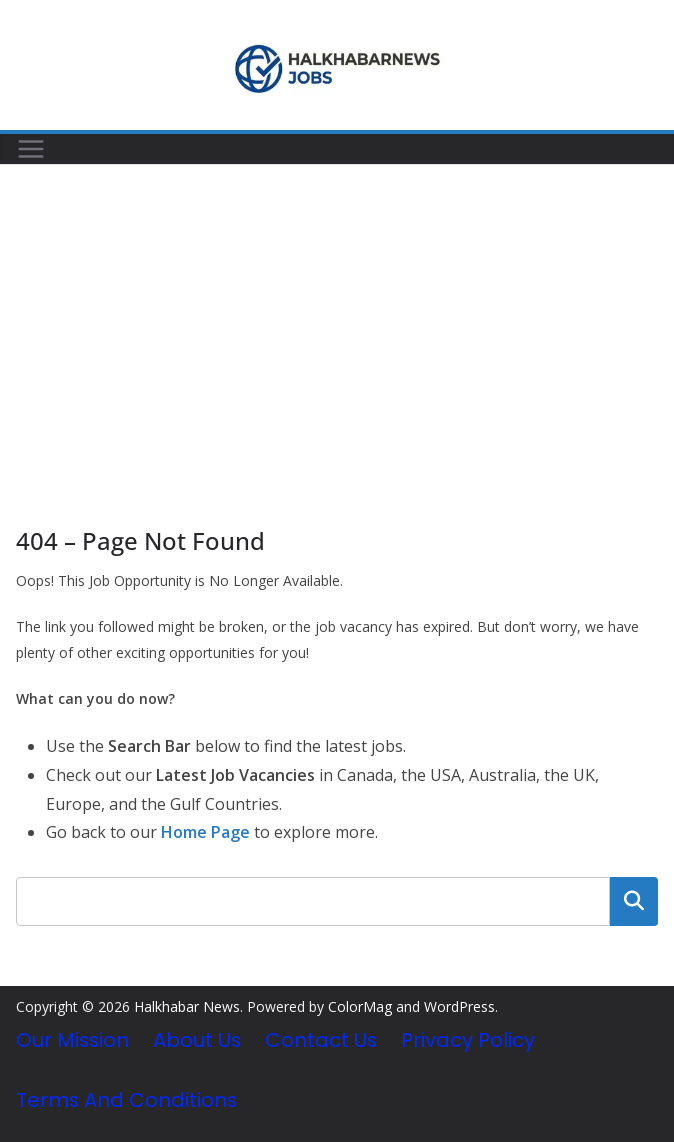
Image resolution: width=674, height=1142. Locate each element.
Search (634, 901)
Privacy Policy (468, 1040)
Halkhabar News (187, 1006)
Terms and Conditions (126, 1100)
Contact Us (321, 1040)
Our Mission (72, 1040)
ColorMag (360, 1006)
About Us (197, 1040)
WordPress (459, 1006)
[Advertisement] (337, 315)
